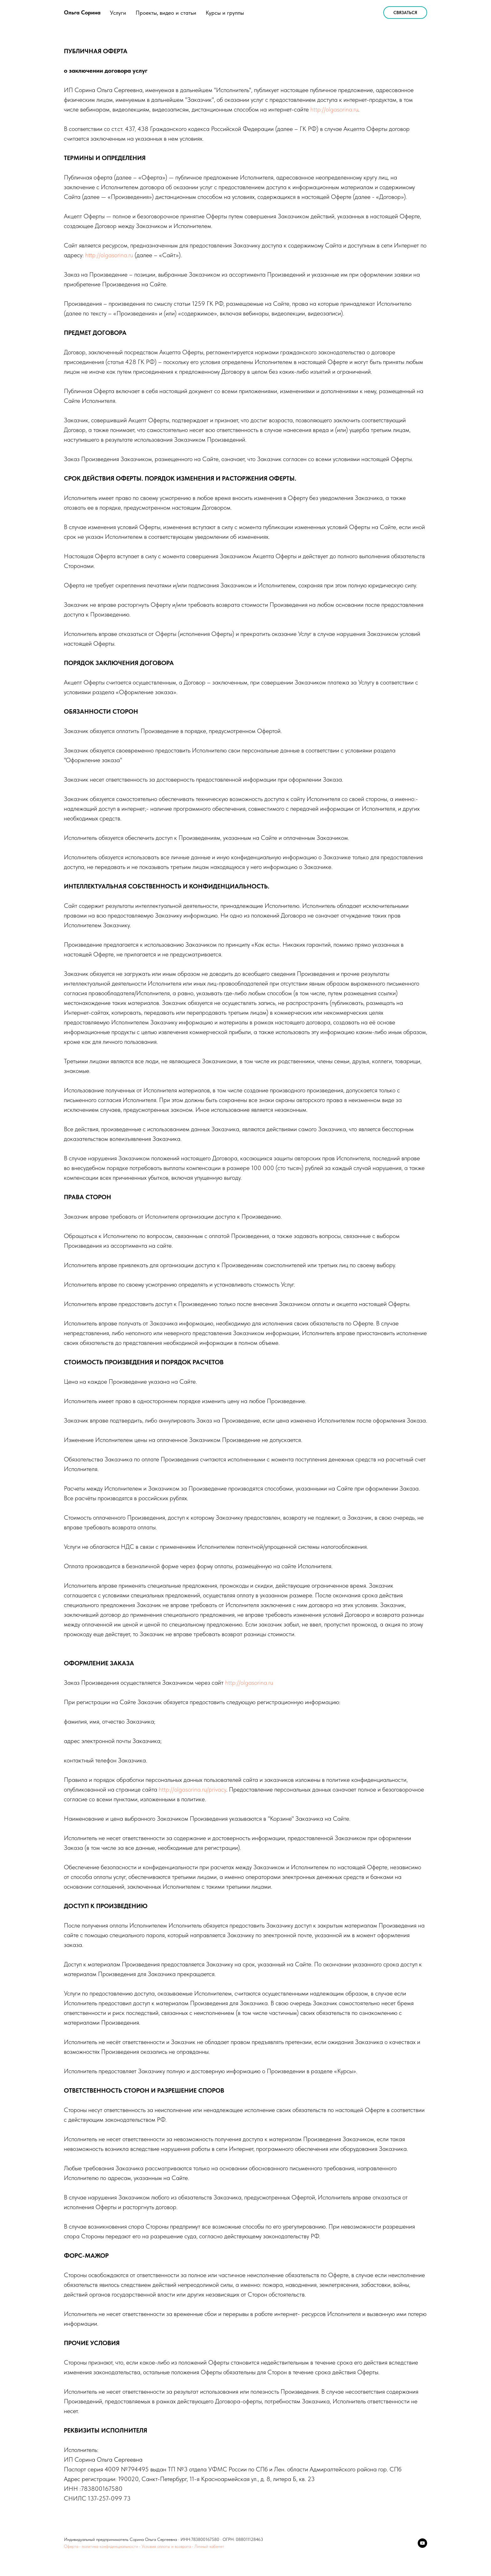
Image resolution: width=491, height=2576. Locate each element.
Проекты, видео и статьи (166, 12)
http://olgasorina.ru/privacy (192, 1789)
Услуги (118, 12)
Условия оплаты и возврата (166, 2546)
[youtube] (422, 2543)
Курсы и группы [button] (225, 12)
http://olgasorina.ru (334, 109)
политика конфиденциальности (110, 2546)
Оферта (71, 2546)
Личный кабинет (209, 2546)
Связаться (405, 12)
